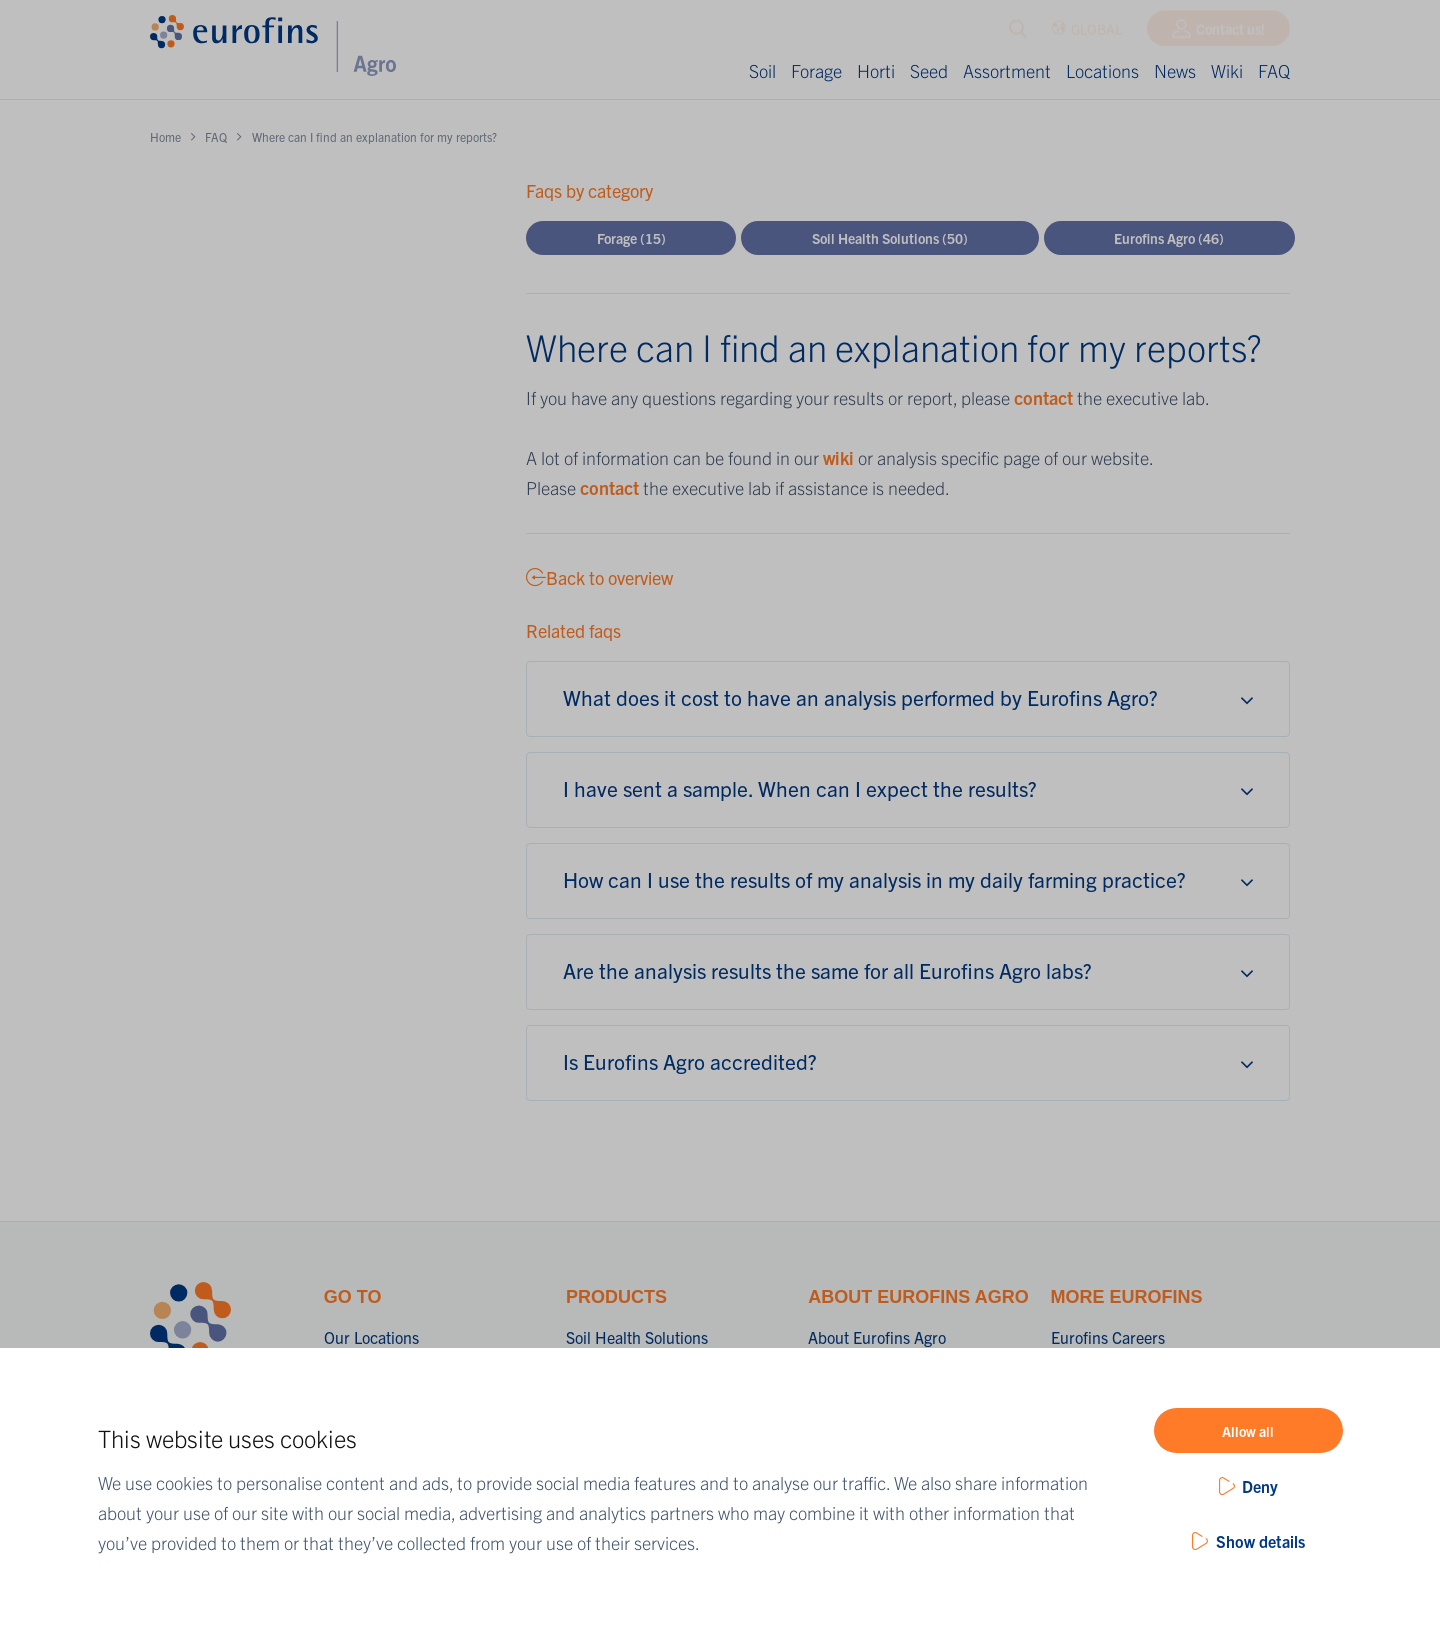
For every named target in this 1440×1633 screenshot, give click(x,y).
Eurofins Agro (1169, 238)
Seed (929, 70)
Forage (816, 70)
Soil (762, 70)
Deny (1260, 1486)
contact (1045, 397)
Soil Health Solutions (890, 238)
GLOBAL (1086, 33)
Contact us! (1230, 33)
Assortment (1007, 70)
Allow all (1248, 1431)
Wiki (1227, 70)
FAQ (1274, 70)
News (1175, 70)
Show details (1260, 1541)
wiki (838, 457)
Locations (1102, 70)
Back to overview (599, 577)
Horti (876, 70)
